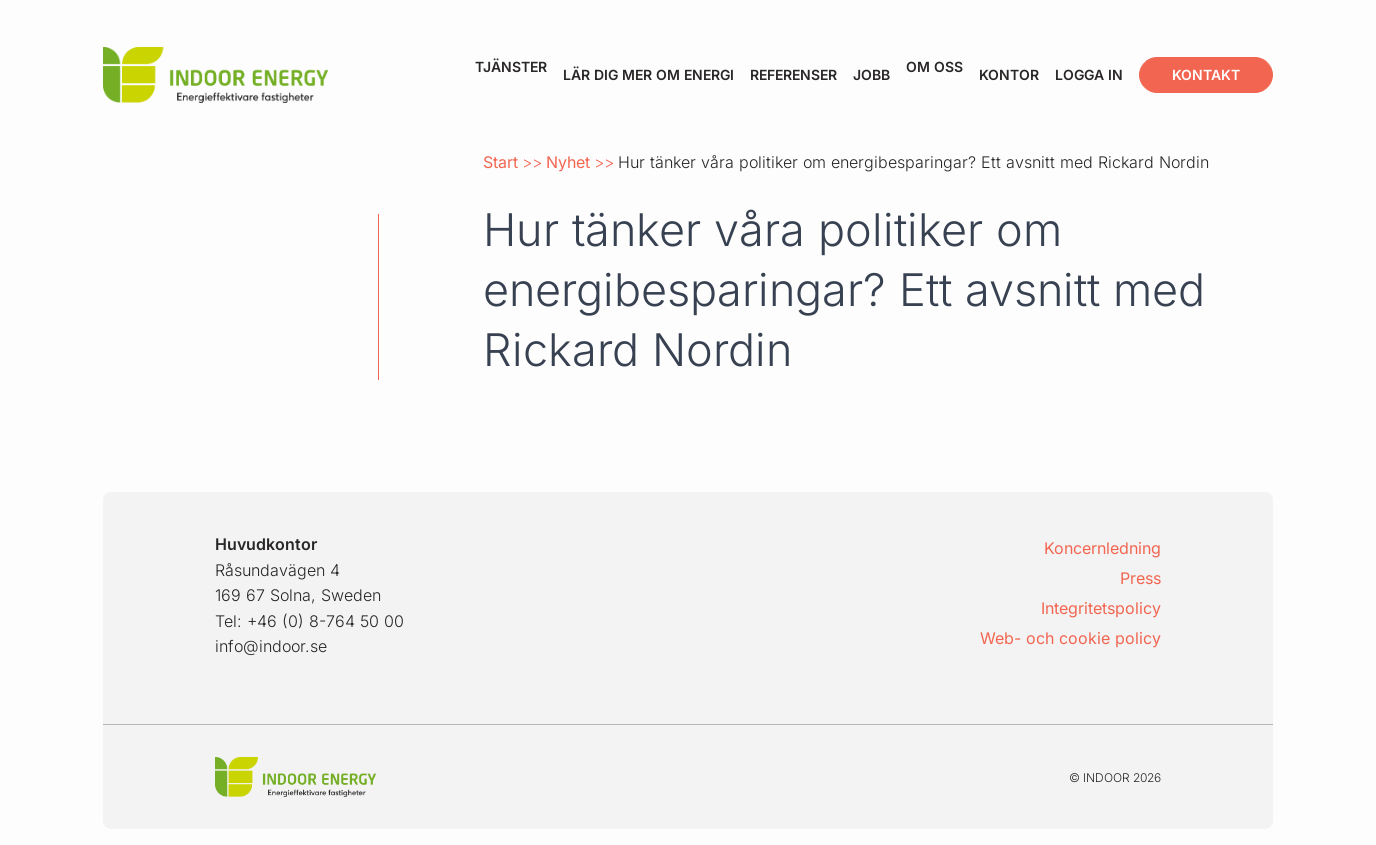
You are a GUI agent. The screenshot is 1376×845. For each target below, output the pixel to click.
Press (1140, 578)
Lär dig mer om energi (648, 74)
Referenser (793, 74)
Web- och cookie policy (1070, 638)
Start (500, 162)
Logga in (1089, 74)
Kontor (1009, 74)
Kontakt (1206, 74)
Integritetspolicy (1101, 608)
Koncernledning (1102, 548)
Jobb (871, 74)
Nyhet (568, 162)
